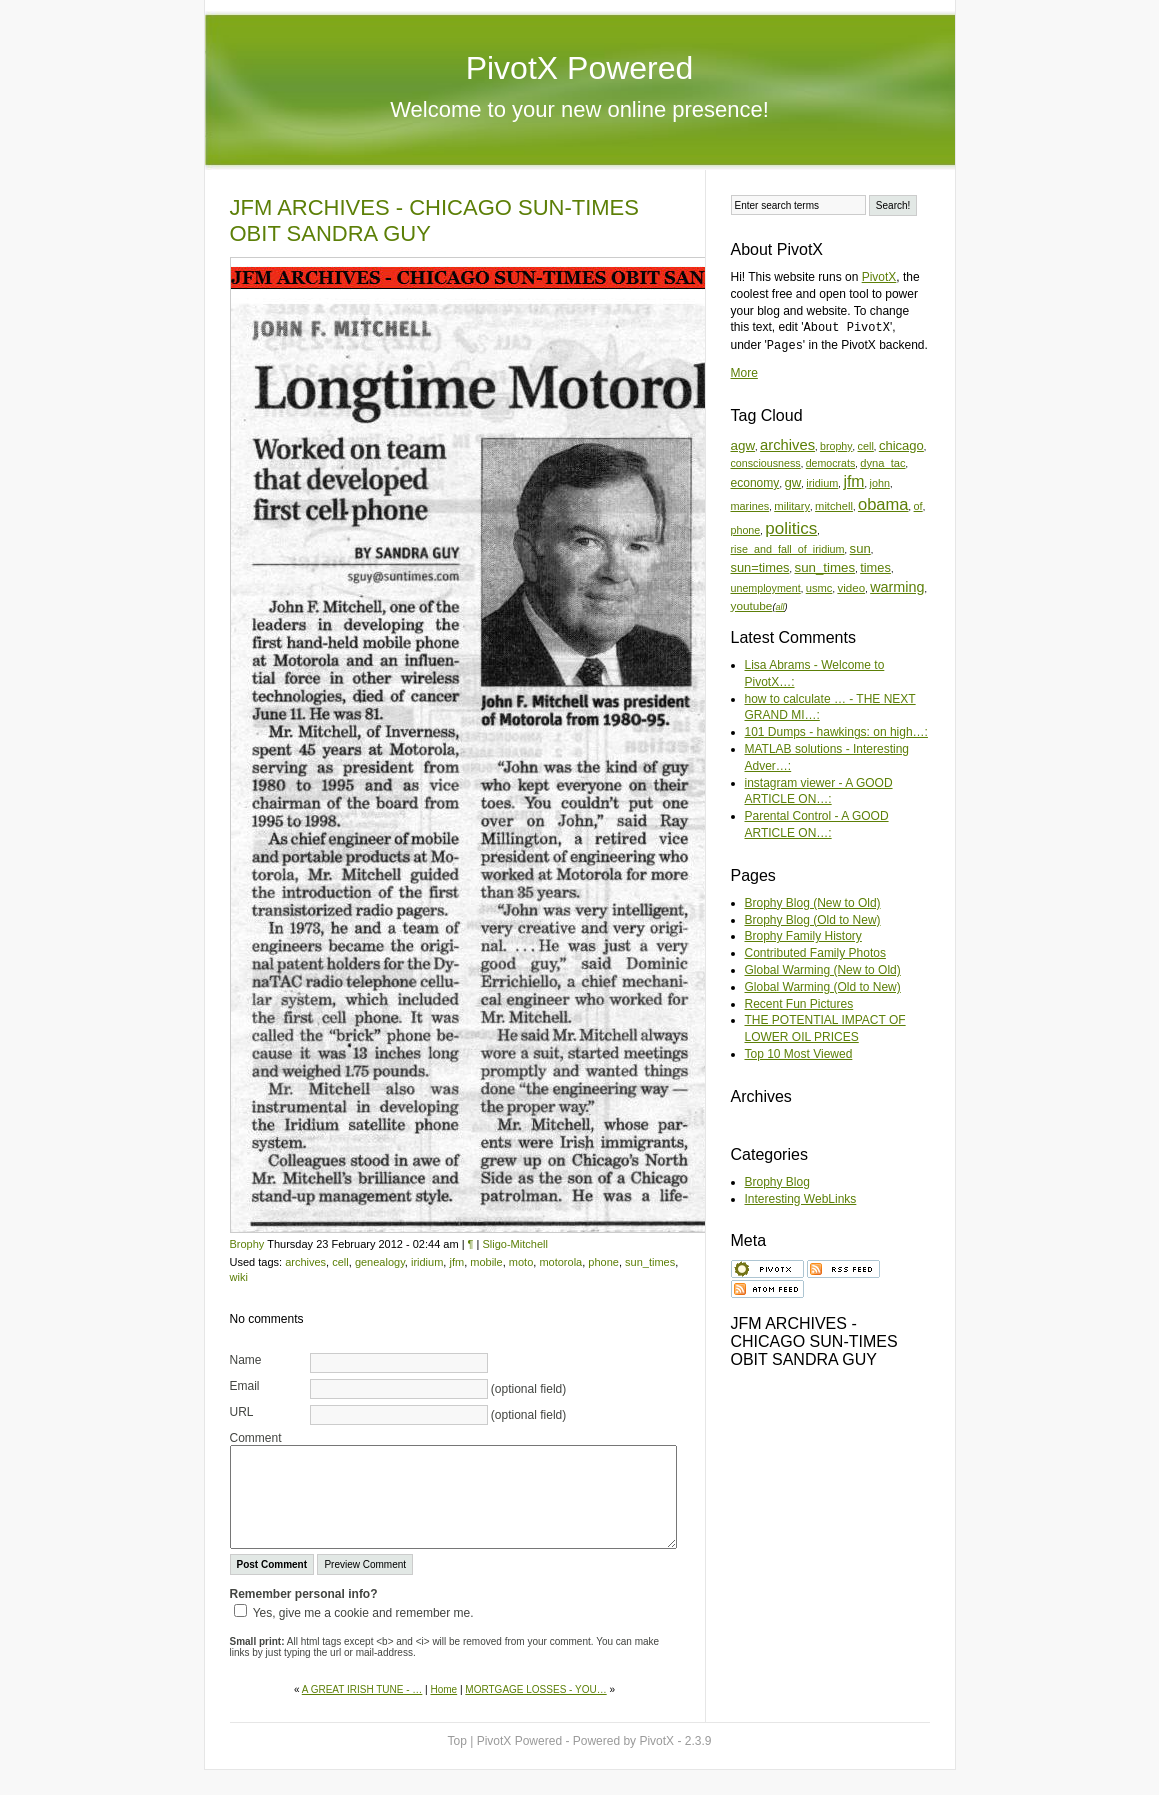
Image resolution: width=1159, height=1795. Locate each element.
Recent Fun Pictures (799, 1004)
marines (750, 506)
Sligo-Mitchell (514, 1244)
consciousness (766, 463)
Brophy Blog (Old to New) (813, 920)
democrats (831, 463)
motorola (560, 1262)
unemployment (766, 588)
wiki (239, 1277)
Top (457, 1741)
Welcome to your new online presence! (579, 109)
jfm (456, 1262)
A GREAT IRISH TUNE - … (362, 1689)
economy (755, 483)
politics (791, 528)
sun (860, 548)
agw (743, 445)
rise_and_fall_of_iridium (788, 549)
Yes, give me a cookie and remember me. (363, 1613)
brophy (836, 446)
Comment (256, 1438)
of (918, 506)
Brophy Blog (777, 1182)
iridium (427, 1262)
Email (245, 1386)
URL (242, 1412)
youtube (752, 605)
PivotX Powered (580, 68)
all (779, 607)
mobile (486, 1262)
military (792, 506)
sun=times (760, 567)
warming (897, 587)
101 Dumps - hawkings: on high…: (836, 732)
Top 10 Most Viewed (799, 1054)
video (851, 587)
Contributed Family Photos (815, 953)
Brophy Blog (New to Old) (813, 903)
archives (305, 1262)
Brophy (247, 1244)
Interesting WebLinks (801, 1199)
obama (883, 504)
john (880, 483)
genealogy (380, 1262)
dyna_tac (882, 463)
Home (444, 1689)
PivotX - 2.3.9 (675, 1741)
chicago (901, 445)
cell (340, 1262)
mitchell (834, 506)
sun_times (650, 1262)
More (744, 373)
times (875, 567)
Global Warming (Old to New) (823, 987)
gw (792, 482)
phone (603, 1262)
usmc (819, 588)
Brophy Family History (803, 936)
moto (521, 1262)
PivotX (879, 277)
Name (246, 1360)
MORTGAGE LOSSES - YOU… (535, 1689)
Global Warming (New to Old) (823, 970)
